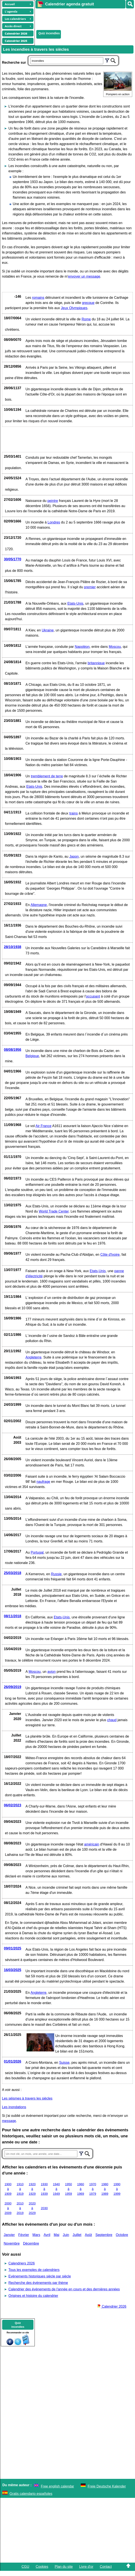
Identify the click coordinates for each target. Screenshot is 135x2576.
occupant (93, 996)
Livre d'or (86, 2566)
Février (23, 2235)
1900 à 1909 (8, 2188)
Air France (43, 1126)
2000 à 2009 (8, 2208)
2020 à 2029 (32, 2208)
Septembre (103, 2235)
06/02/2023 (12, 1805)
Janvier (9, 2235)
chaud (112, 1720)
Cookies (42, 2566)
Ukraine (48, 630)
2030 (44, 2208)
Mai (56, 2235)
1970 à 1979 (92, 2188)
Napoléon (82, 646)
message (9, 2121)
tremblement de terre (47, 776)
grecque (88, 303)
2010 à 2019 (20, 2208)
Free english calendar (57, 2486)
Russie (56, 1574)
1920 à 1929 (32, 2188)
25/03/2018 (12, 1573)
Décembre (31, 2243)
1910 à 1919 (20, 2188)
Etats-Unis (75, 603)
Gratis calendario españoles (31, 2493)
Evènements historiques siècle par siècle (39, 2276)
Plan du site (64, 2566)
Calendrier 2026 (111, 2306)
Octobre (122, 2235)
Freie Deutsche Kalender (107, 2486)
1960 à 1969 (80, 2188)
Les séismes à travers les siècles (27, 2098)
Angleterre (33, 1357)
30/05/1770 (12, 559)
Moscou (115, 646)
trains (73, 813)
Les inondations (14, 2107)
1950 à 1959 (68, 2188)
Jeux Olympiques (74, 308)
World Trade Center (53, 1211)
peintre (52, 501)
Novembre (12, 2243)
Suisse (64, 2062)
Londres (54, 522)
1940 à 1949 (56, 2188)
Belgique (32, 1056)
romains (38, 297)
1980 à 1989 (104, 2188)
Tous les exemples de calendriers (34, 2270)
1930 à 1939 (44, 2188)
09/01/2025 (12, 1948)
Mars (36, 2235)
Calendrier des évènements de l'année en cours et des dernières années (64, 2289)
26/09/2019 (12, 1687)
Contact (106, 2566)
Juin (66, 2235)
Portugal (37, 1552)
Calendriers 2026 (21, 2263)
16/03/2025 (12, 1970)
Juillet (77, 2235)
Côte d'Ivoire (109, 1254)
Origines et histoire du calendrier (33, 2296)
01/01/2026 (12, 2061)
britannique (96, 663)
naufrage (43, 1481)
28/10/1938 (12, 947)
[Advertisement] (83, 18)
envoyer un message (84, 276)
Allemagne (38, 905)
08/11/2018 (12, 1616)
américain (91, 1844)
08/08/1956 (12, 1050)
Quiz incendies (49, 33)
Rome (86, 319)
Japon (74, 856)
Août (88, 2235)
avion (51, 1671)
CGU (25, 2566)
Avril (47, 2235)
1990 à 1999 (116, 2188)
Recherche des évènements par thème (38, 2283)
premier (90, 587)
